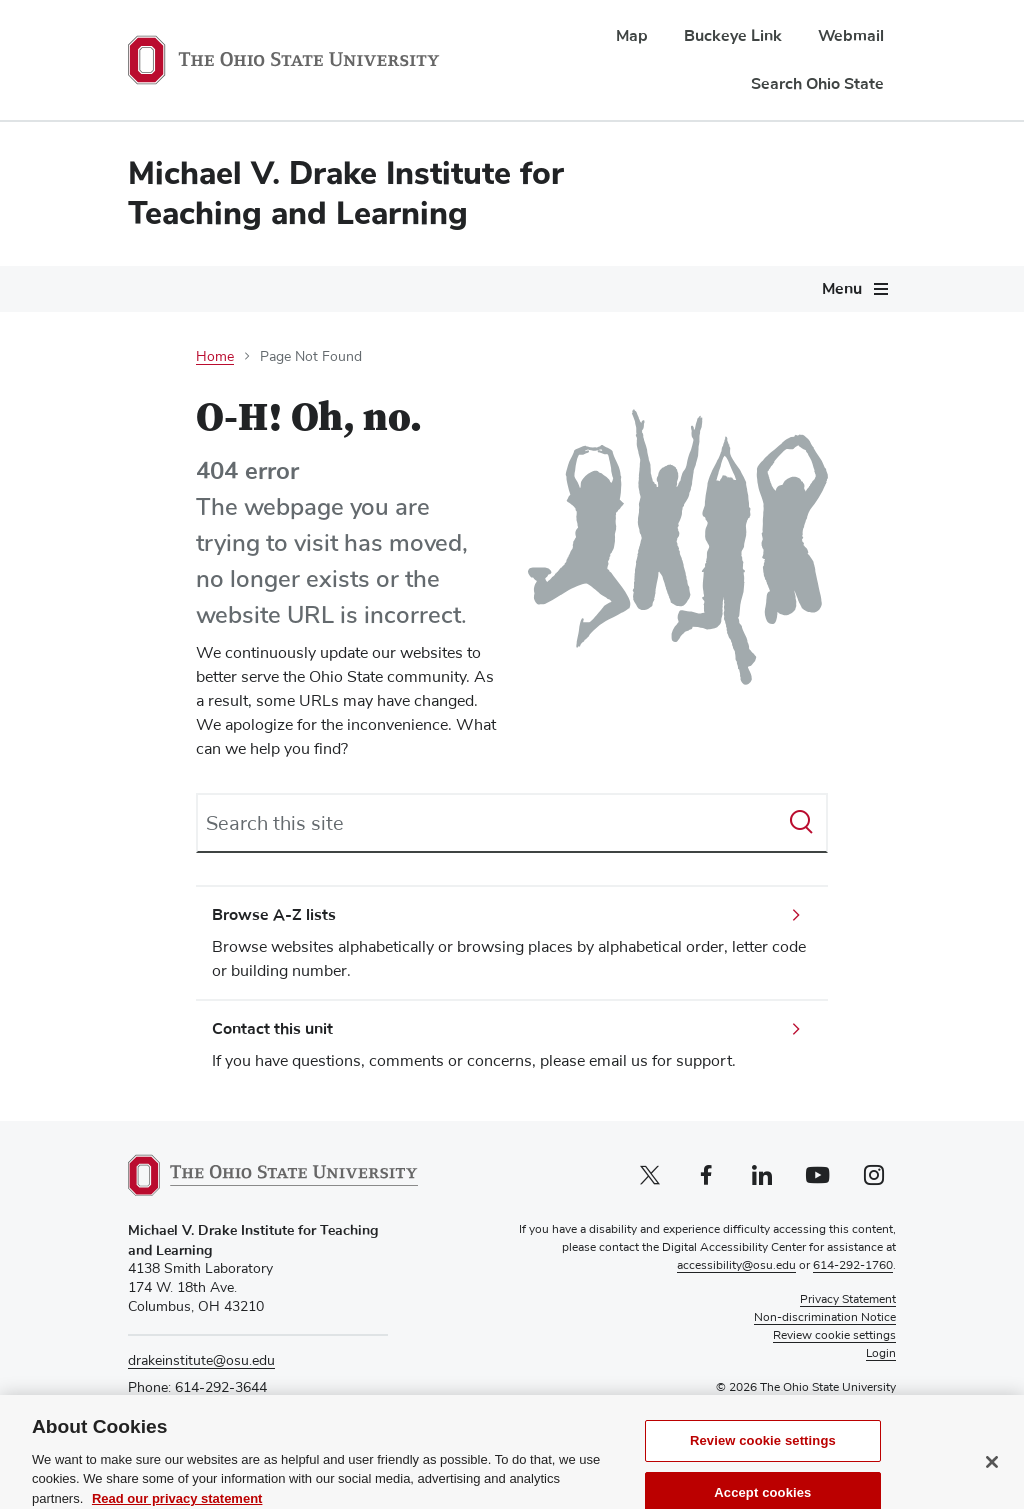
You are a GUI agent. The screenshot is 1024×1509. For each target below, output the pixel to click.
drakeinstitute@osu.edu (201, 1361)
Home (215, 357)
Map (632, 36)
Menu (842, 289)
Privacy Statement (848, 1300)
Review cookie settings (763, 1466)
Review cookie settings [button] (834, 1336)
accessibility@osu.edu (736, 1266)
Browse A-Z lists (274, 915)
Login (881, 1354)
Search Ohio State (817, 84)
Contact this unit (272, 1029)
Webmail (851, 36)
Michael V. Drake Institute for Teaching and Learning (346, 193)
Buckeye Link (733, 36)
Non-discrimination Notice (825, 1318)
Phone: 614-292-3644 (197, 1388)
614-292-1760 (853, 1266)
